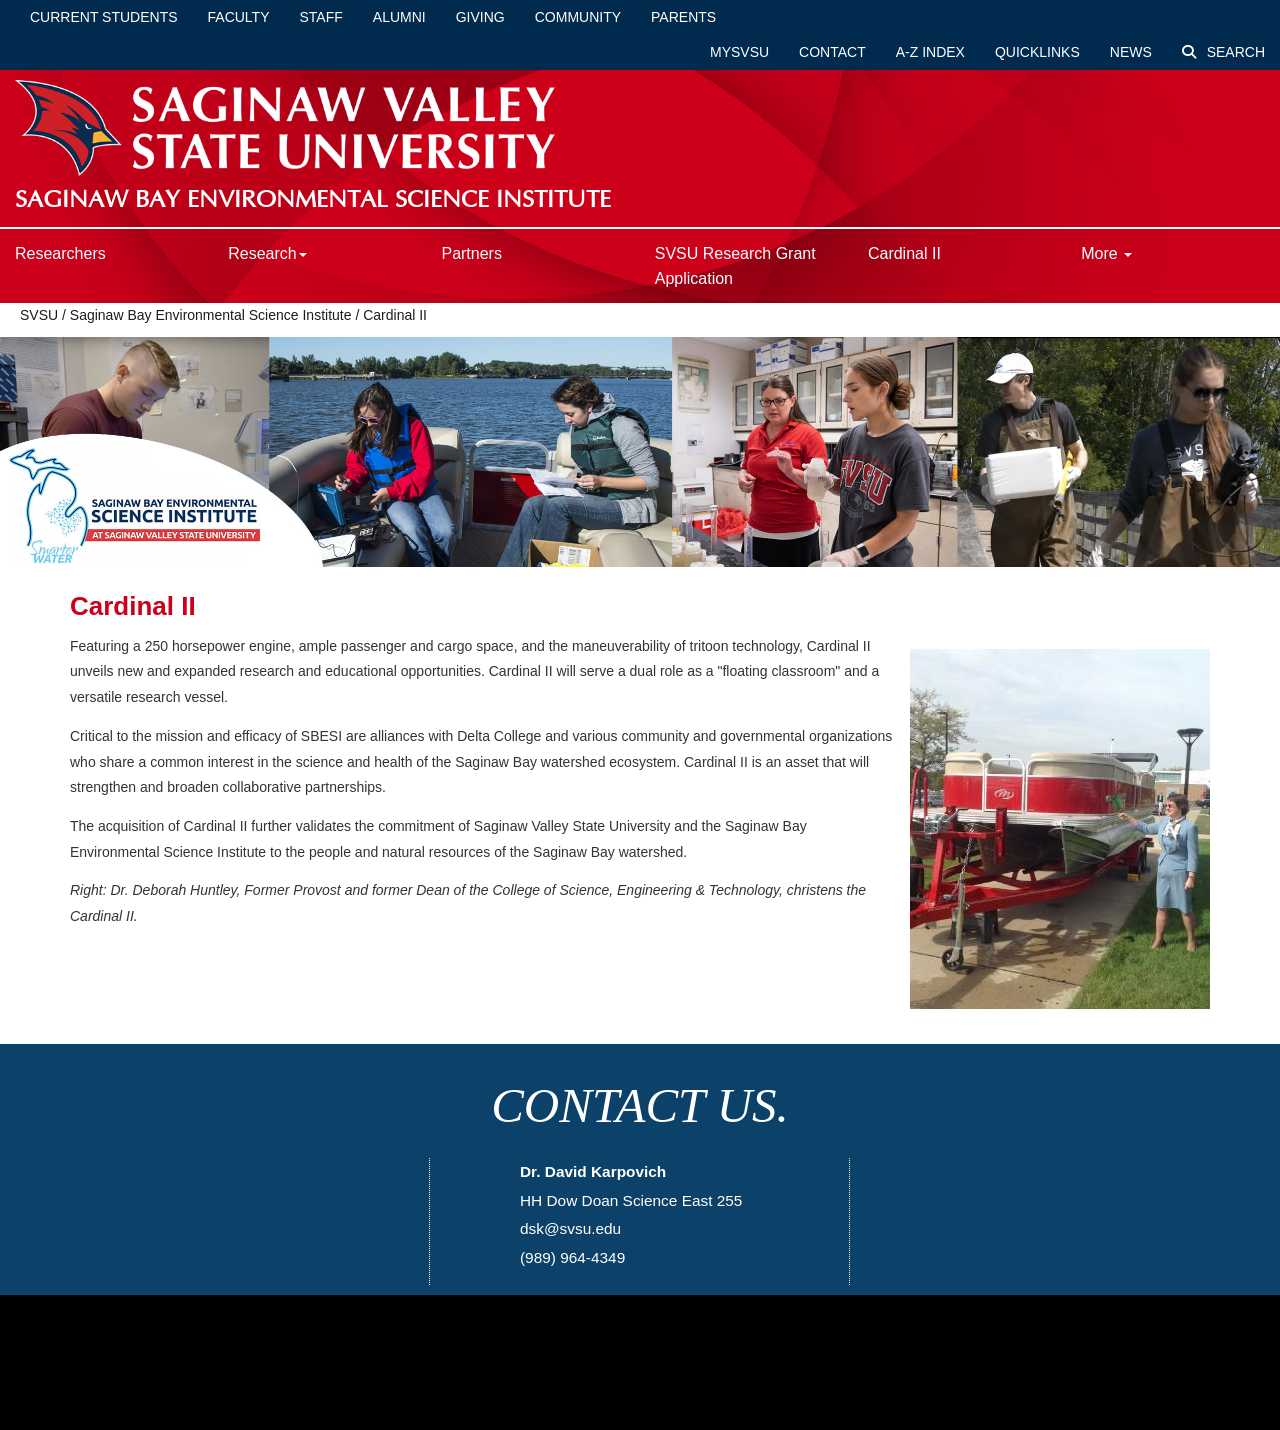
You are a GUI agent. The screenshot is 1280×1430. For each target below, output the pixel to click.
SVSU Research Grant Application (735, 266)
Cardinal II (904, 253)
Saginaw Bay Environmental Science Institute (211, 315)
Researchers (60, 253)
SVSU (39, 315)
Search (1223, 52)
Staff (321, 17)
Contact (832, 52)
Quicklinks (1037, 52)
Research (267, 253)
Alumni (399, 17)
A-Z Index (930, 52)
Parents (683, 17)
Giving (480, 17)
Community (578, 17)
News (1131, 52)
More (1106, 253)
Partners (471, 253)
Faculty (239, 17)
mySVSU (739, 52)
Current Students (104, 17)
